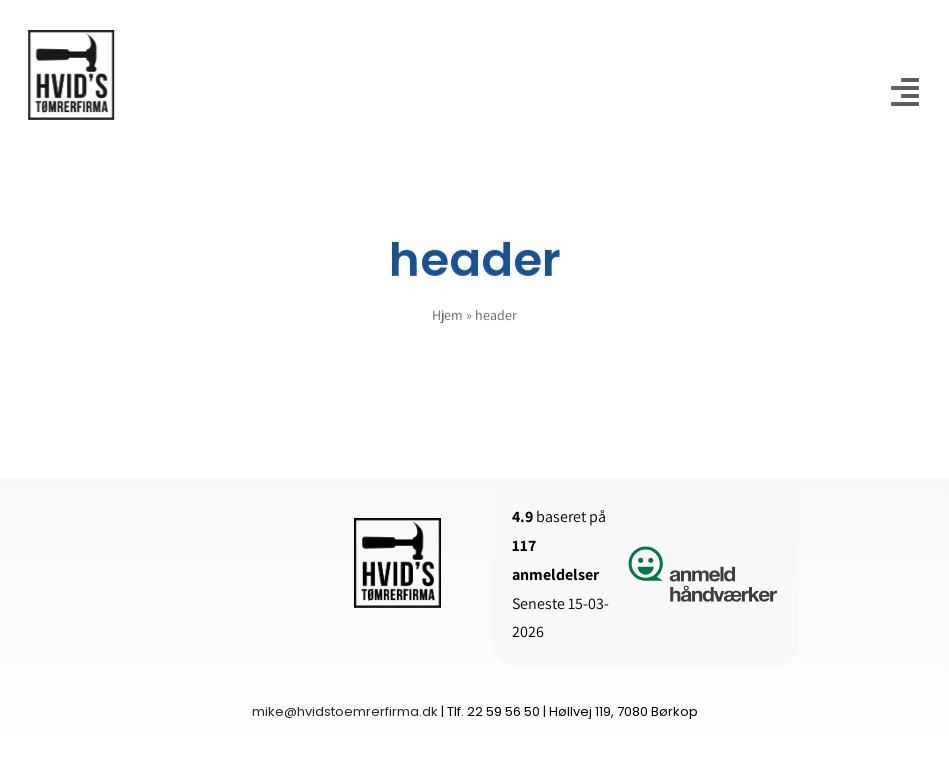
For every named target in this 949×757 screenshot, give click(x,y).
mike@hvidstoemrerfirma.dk (345, 711)
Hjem (447, 317)
